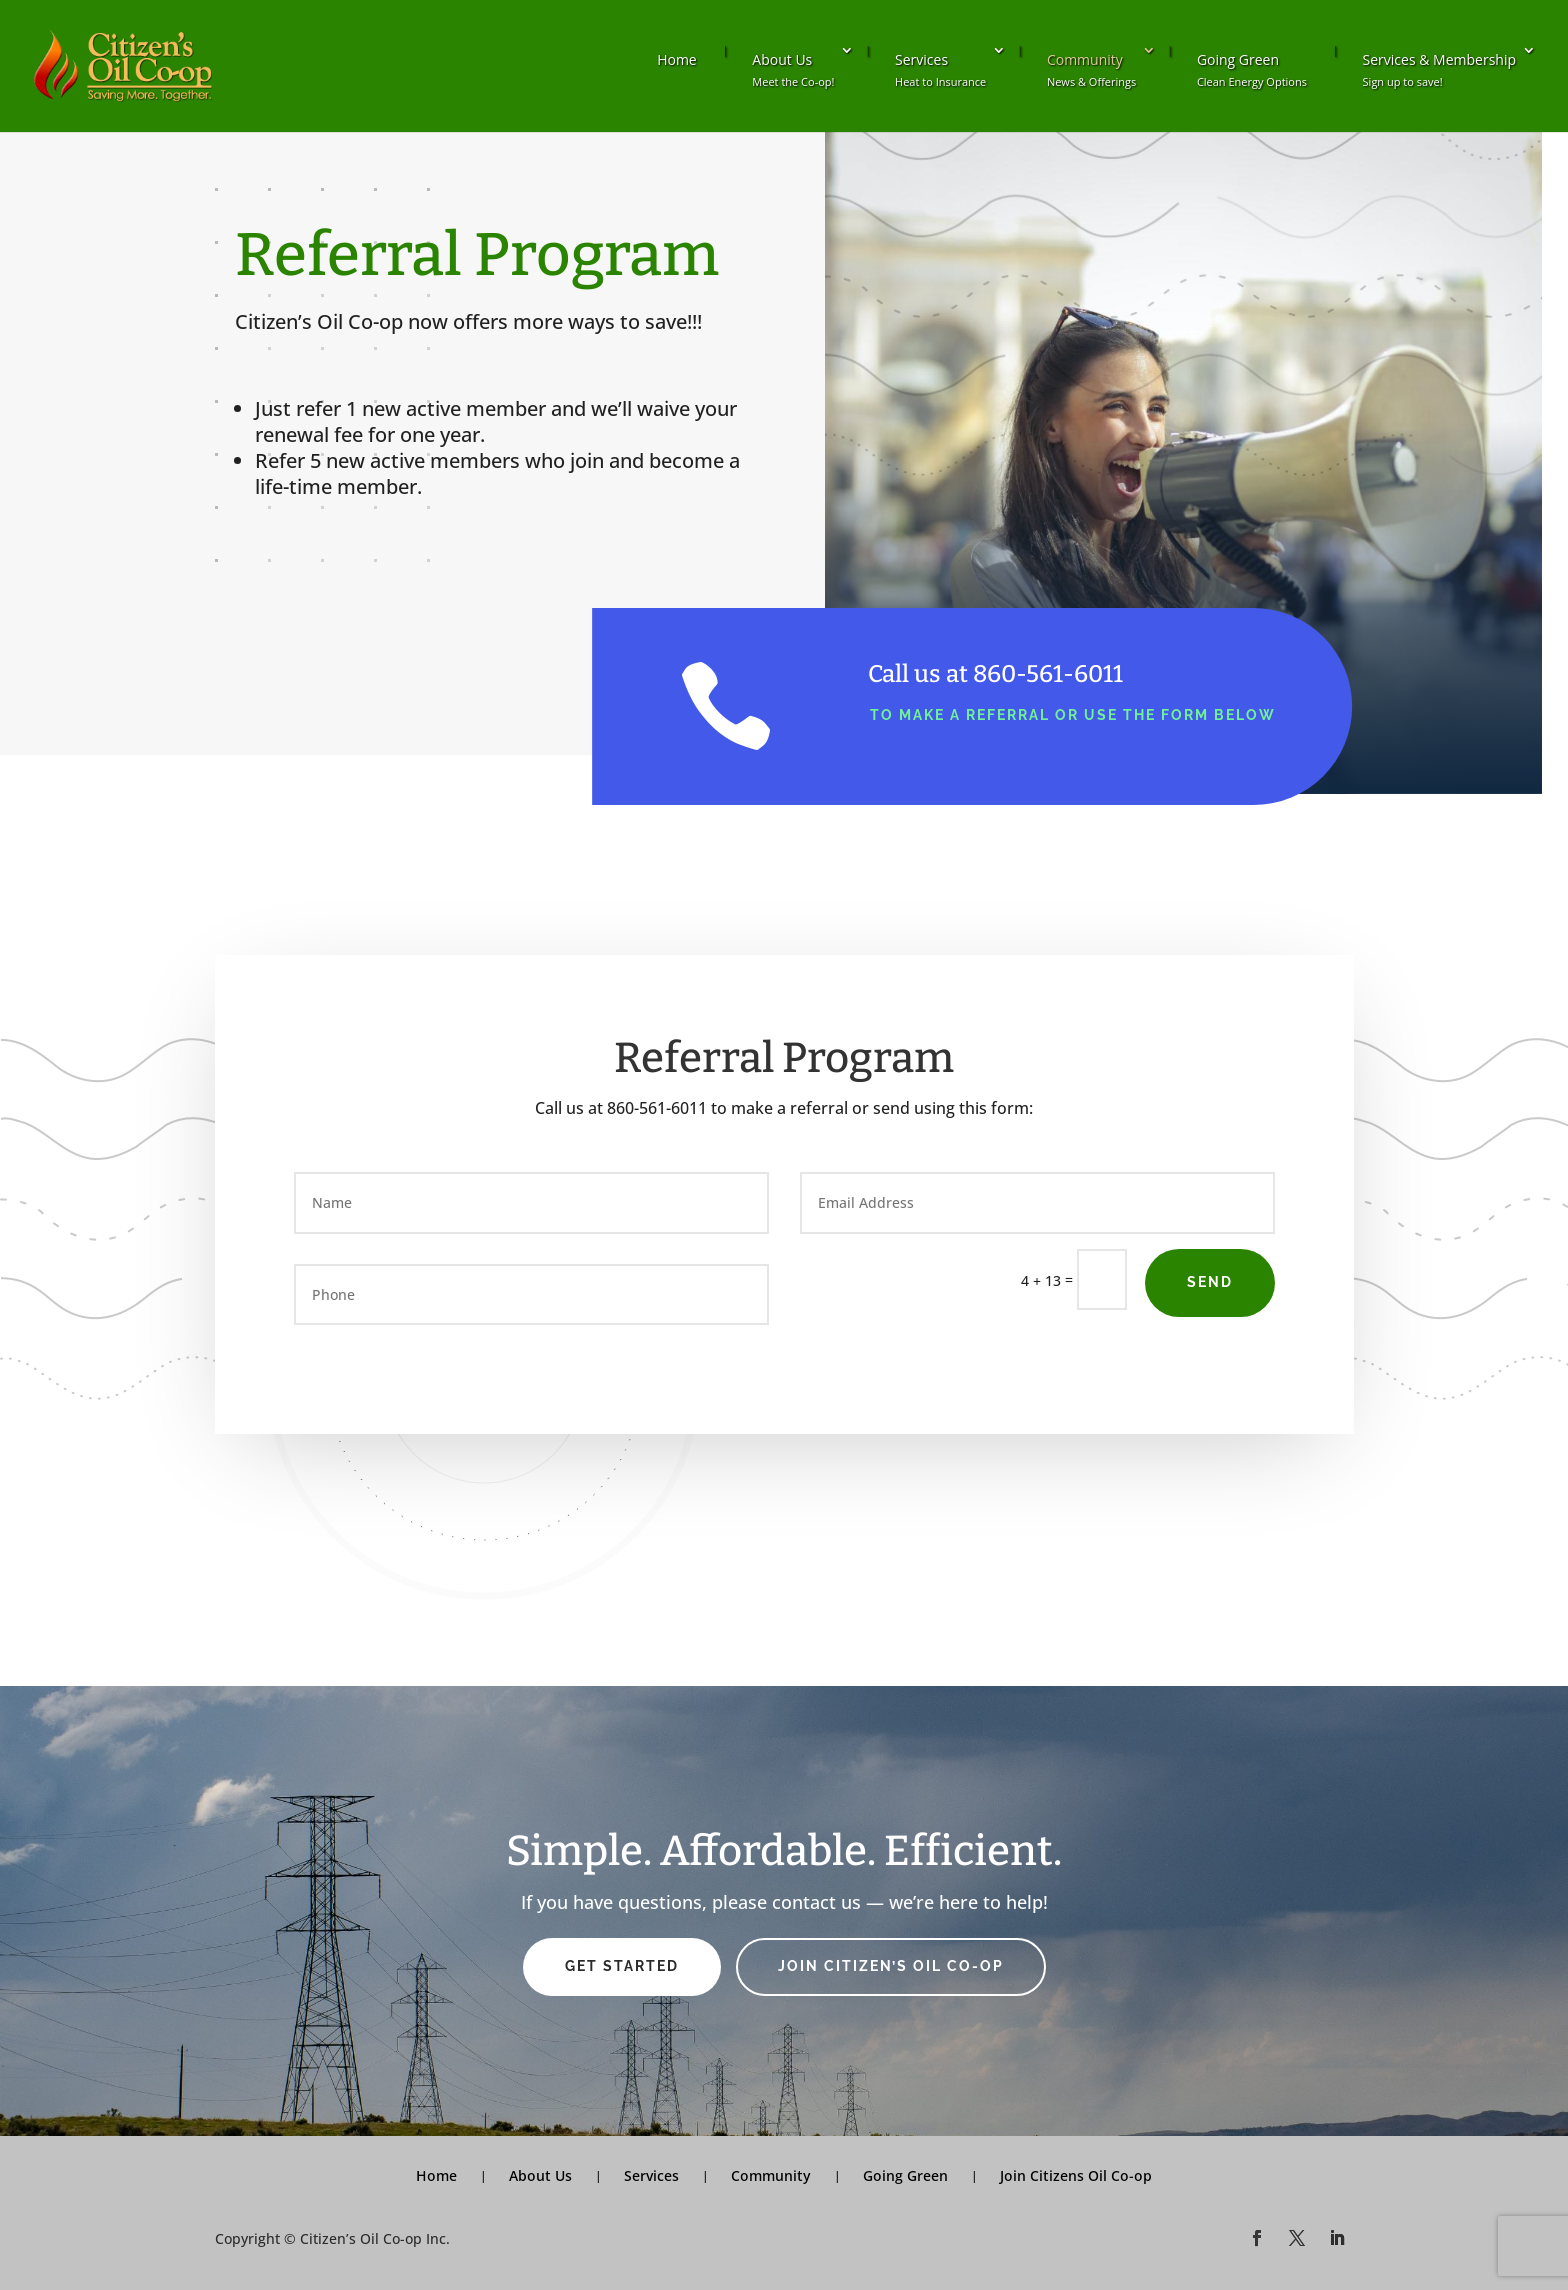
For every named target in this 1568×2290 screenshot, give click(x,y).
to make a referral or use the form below (1073, 715)
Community (1091, 69)
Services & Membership (1439, 69)
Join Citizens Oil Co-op (1076, 2175)
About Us (793, 69)
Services (940, 69)
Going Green (1252, 69)
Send (1210, 1282)
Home (677, 59)
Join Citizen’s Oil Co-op (891, 1966)
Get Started (622, 1966)
